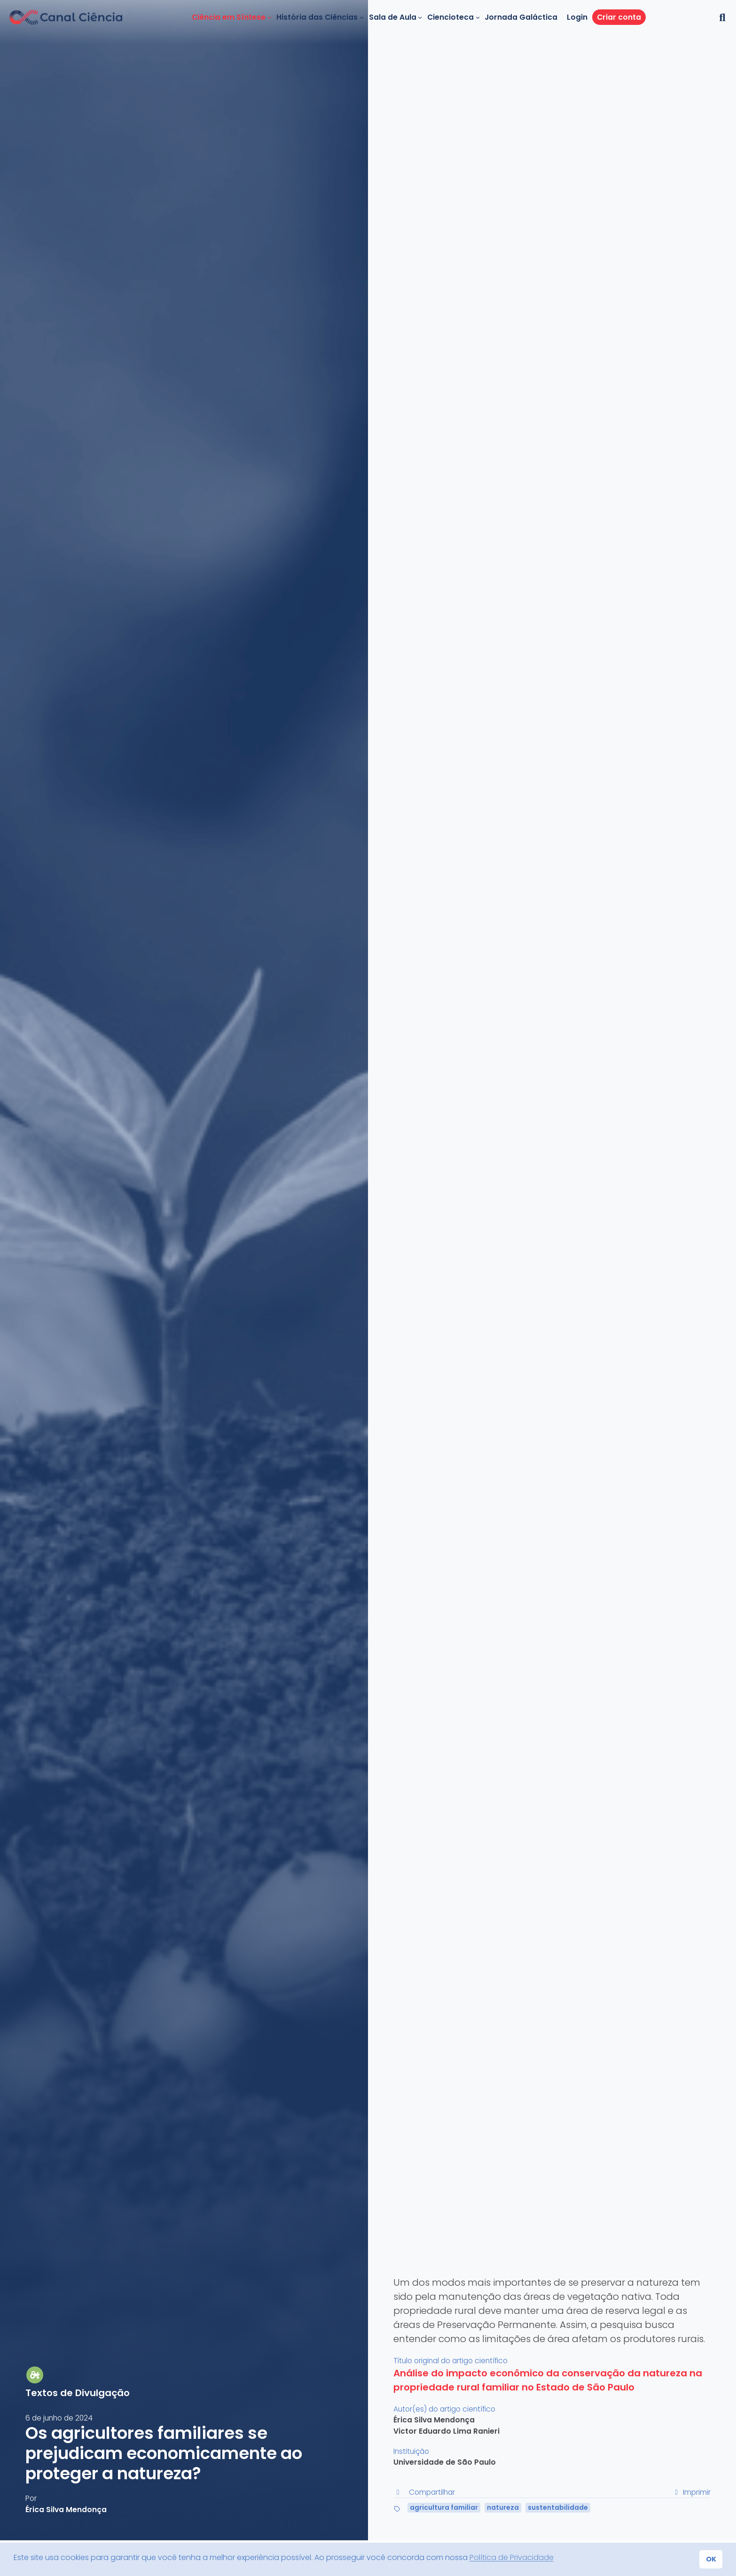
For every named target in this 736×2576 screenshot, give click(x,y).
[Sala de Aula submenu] (420, 17)
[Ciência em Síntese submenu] (269, 17)
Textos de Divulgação (77, 2392)
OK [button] (711, 2559)
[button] (721, 17)
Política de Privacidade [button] (512, 2557)
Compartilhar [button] (424, 2492)
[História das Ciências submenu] (362, 17)
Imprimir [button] (691, 2492)
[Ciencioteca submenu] (478, 17)
